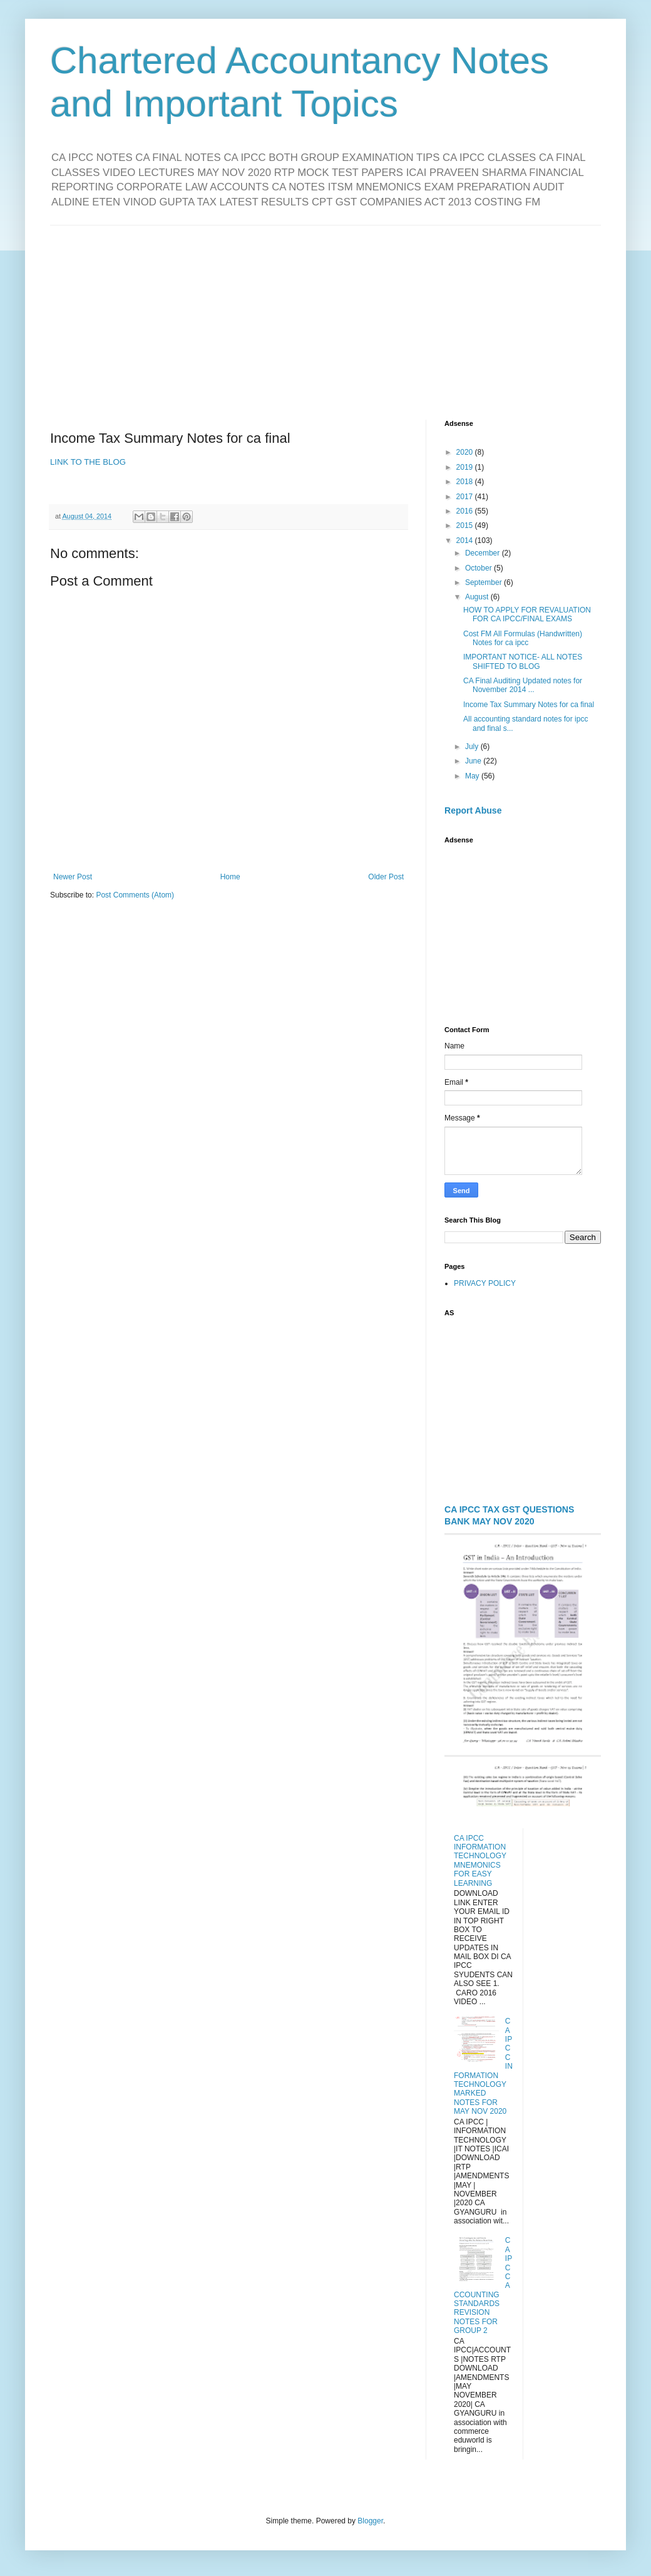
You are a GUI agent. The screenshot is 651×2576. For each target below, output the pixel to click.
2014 (465, 540)
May (473, 776)
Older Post (386, 876)
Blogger (370, 2521)
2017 (465, 496)
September (484, 582)
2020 (465, 452)
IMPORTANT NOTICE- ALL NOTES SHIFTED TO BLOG (522, 661)
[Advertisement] (325, 313)
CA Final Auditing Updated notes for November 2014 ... (522, 685)
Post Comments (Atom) (135, 895)
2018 (465, 481)
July (473, 746)
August (478, 596)
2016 (465, 511)
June (474, 761)
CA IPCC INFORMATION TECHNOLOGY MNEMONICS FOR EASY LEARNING (480, 1861)
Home (230, 876)
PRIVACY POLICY (485, 1283)
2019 (465, 467)
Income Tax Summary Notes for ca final (528, 704)
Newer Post (72, 876)
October (479, 568)
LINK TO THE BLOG (88, 462)
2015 (465, 525)
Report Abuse (472, 810)
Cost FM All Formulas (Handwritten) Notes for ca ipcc (522, 638)
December (483, 553)
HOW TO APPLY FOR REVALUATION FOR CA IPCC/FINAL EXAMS (527, 614)
